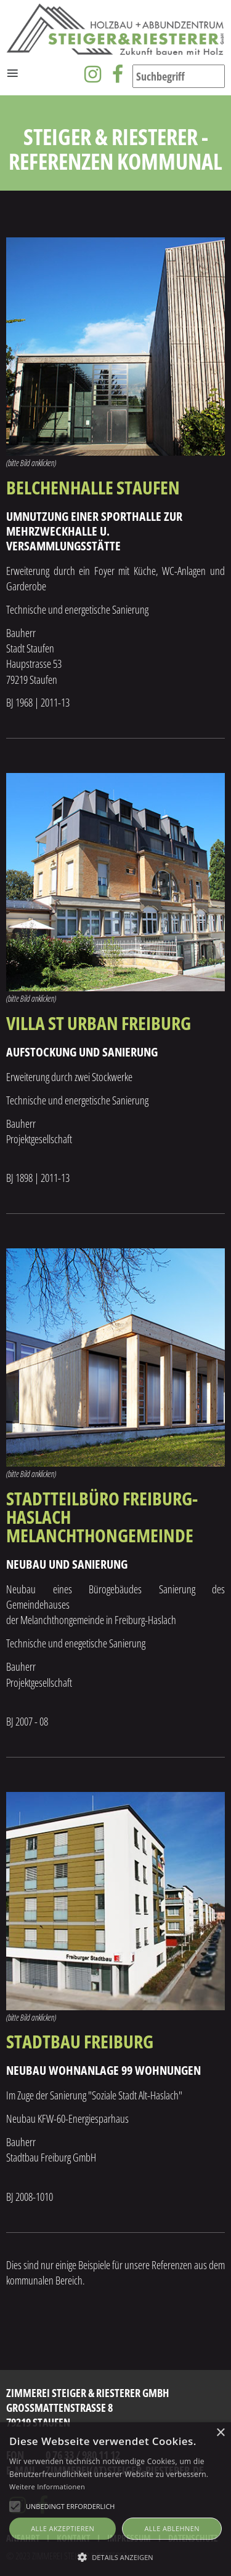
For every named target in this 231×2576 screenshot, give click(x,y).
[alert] (115, 2499)
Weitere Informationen (47, 2486)
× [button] (220, 2433)
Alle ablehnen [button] (172, 2528)
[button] (115, 2556)
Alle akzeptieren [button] (62, 2528)
